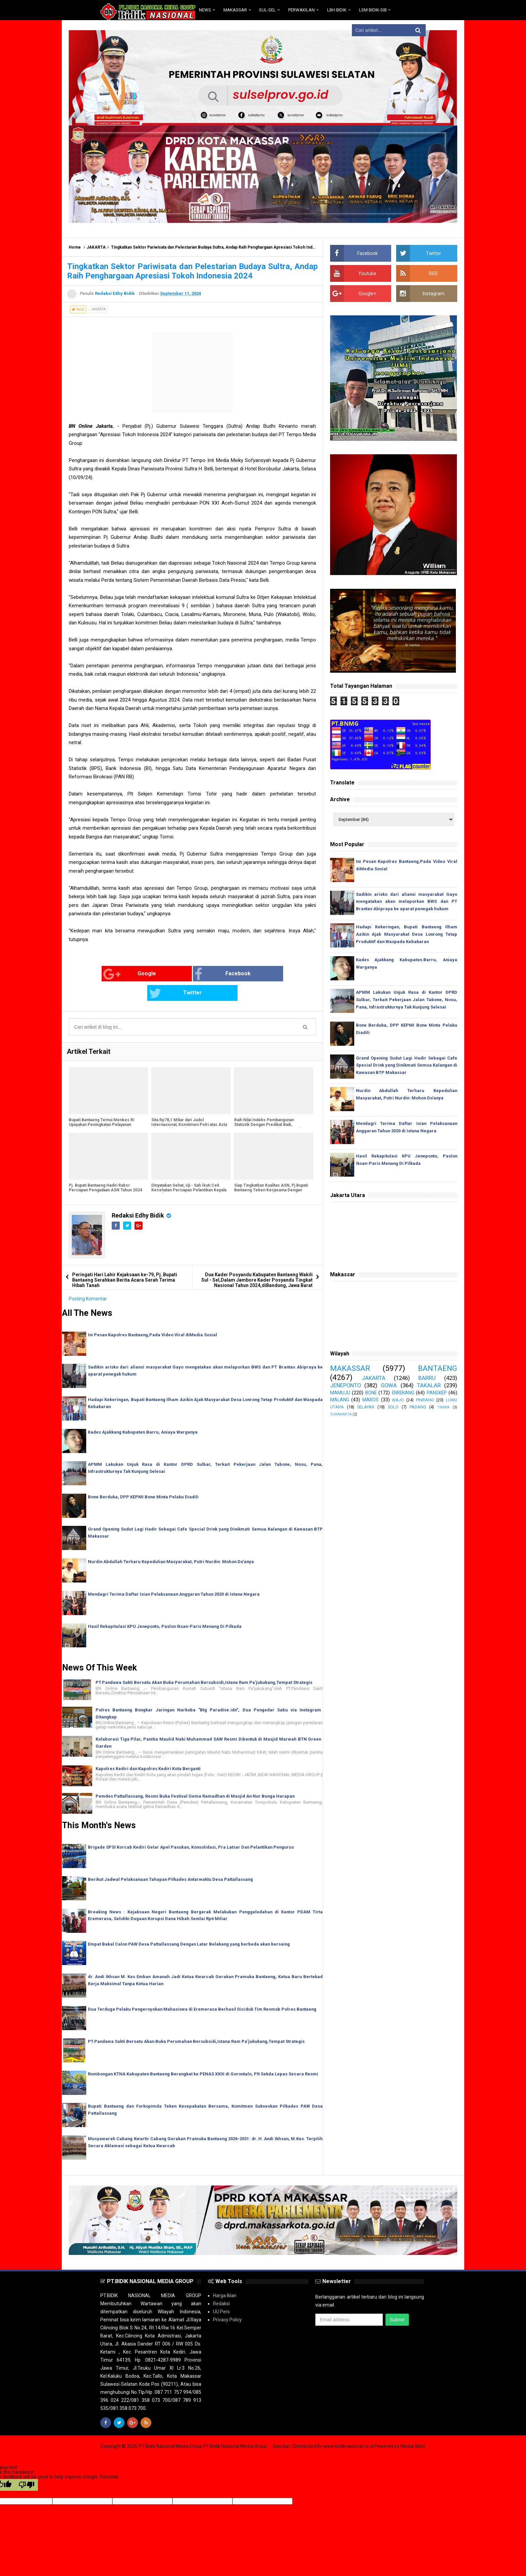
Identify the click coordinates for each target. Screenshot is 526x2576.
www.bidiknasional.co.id (348, 2426)
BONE (371, 1392)
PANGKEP (436, 1392)
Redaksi (221, 2284)
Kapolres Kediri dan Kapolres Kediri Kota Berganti (148, 1749)
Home (75, 247)
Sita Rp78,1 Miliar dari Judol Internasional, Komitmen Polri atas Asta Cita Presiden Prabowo (189, 1105)
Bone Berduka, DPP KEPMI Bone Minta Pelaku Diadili (144, 1477)
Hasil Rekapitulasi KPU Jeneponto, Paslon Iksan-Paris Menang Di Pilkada (166, 1606)
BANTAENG (437, 1368)
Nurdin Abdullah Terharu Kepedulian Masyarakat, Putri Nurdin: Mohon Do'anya (172, 1541)
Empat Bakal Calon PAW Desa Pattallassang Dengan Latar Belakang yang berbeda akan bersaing (190, 1924)
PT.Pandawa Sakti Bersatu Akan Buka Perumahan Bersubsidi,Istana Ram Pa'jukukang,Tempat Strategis (205, 1662)
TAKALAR (429, 1385)
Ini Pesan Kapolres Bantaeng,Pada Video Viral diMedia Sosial (153, 1315)
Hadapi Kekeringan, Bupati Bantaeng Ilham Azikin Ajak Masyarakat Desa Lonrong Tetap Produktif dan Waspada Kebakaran (406, 934)
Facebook (179, 974)
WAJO (398, 1399)
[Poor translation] (26, 2465)
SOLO (393, 1406)
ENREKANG (403, 1392)
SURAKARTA (341, 1414)
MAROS (370, 1399)
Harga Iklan (224, 2276)
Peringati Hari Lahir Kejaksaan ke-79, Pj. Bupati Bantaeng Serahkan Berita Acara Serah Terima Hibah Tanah (124, 1260)
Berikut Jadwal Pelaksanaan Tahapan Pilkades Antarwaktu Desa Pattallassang (171, 1859)
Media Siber (413, 2426)
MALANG (339, 1399)
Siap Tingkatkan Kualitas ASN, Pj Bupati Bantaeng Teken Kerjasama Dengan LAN (271, 1171)
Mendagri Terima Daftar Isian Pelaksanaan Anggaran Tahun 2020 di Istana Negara (175, 1574)
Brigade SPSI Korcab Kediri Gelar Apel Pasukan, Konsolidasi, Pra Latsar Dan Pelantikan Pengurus (192, 1827)
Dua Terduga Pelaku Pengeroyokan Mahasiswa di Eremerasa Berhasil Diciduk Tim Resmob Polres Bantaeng (203, 1989)
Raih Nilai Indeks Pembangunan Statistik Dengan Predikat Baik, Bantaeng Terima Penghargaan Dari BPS (271, 1105)
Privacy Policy (227, 2300)
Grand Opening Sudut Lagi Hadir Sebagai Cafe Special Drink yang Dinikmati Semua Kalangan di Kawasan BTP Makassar (406, 1065)
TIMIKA (443, 1407)
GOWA (389, 1385)
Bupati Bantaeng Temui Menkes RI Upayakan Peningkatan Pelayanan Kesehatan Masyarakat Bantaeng (102, 1105)
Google (95, 974)
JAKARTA (96, 247)
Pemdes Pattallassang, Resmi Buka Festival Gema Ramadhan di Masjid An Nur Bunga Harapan (196, 1776)
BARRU (427, 1378)
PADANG (417, 1406)
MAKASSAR (350, 1368)
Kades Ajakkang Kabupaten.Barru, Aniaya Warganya (143, 1412)
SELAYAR (365, 1406)
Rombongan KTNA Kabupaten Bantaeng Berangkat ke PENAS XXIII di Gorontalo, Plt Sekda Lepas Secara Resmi (204, 2054)
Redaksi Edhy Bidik (138, 1195)
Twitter (260, 974)
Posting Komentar (88, 1279)
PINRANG (425, 1399)
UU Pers (221, 2292)
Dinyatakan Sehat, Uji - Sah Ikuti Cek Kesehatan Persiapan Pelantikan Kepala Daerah (188, 1171)
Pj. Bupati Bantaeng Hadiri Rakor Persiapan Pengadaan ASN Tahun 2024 (105, 1168)
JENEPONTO (346, 1385)
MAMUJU (340, 1392)
